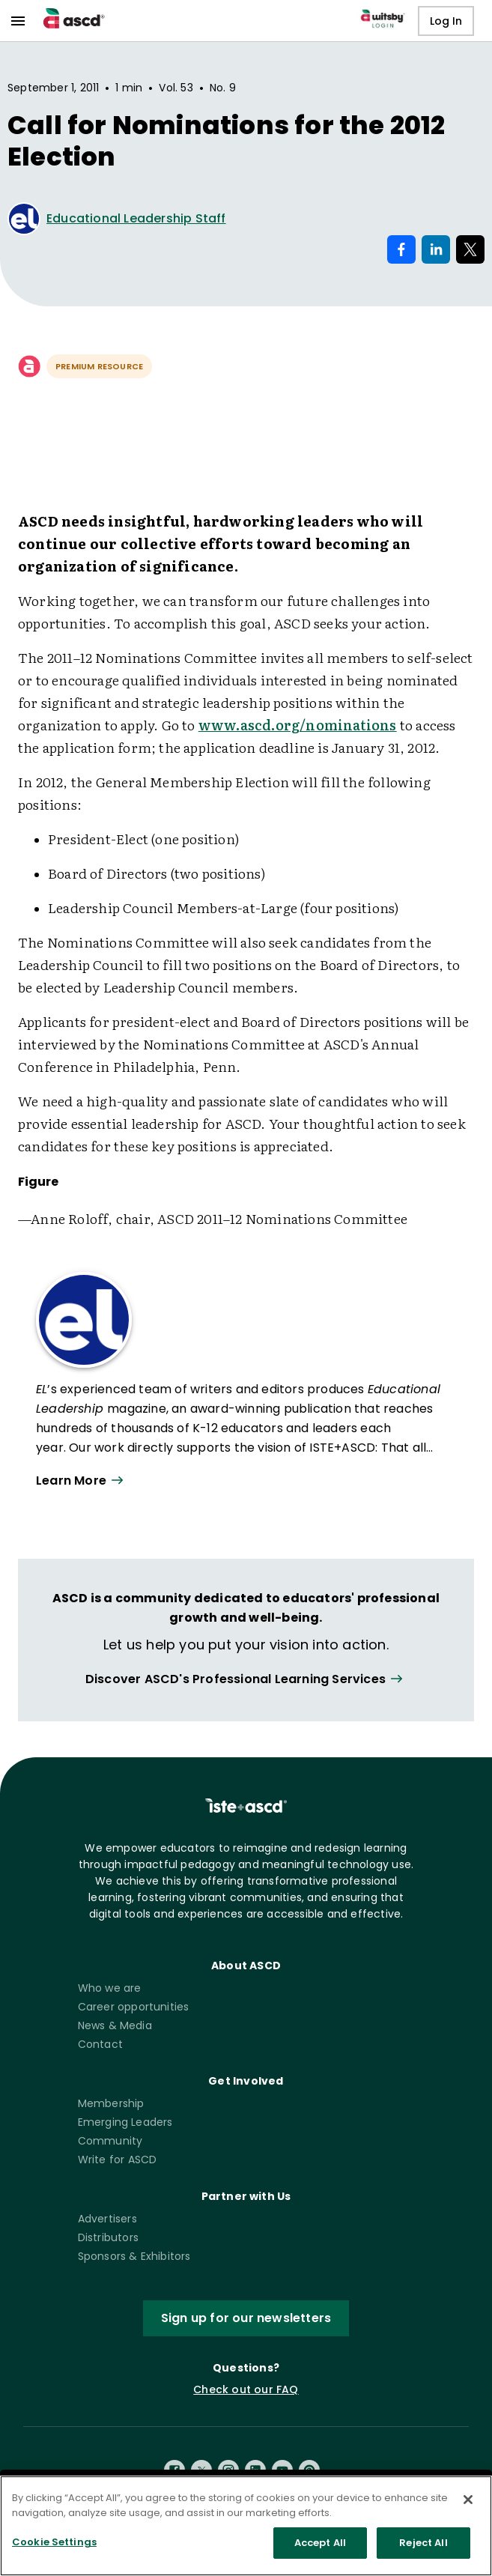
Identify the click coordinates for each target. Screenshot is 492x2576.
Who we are (110, 1988)
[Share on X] (470, 249)
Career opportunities (133, 2006)
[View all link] (246, 1679)
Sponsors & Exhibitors (134, 2256)
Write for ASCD (117, 2159)
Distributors (108, 2237)
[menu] (18, 21)
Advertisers (107, 2218)
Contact (100, 2044)
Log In (446, 20)
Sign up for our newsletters (246, 2318)
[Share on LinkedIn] (436, 249)
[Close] (468, 2506)
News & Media (115, 2025)
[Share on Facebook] (401, 249)
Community (110, 2140)
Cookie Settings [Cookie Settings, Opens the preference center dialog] (54, 2549)
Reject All (423, 2549)
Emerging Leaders (125, 2122)
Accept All (320, 2549)
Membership (111, 2103)
